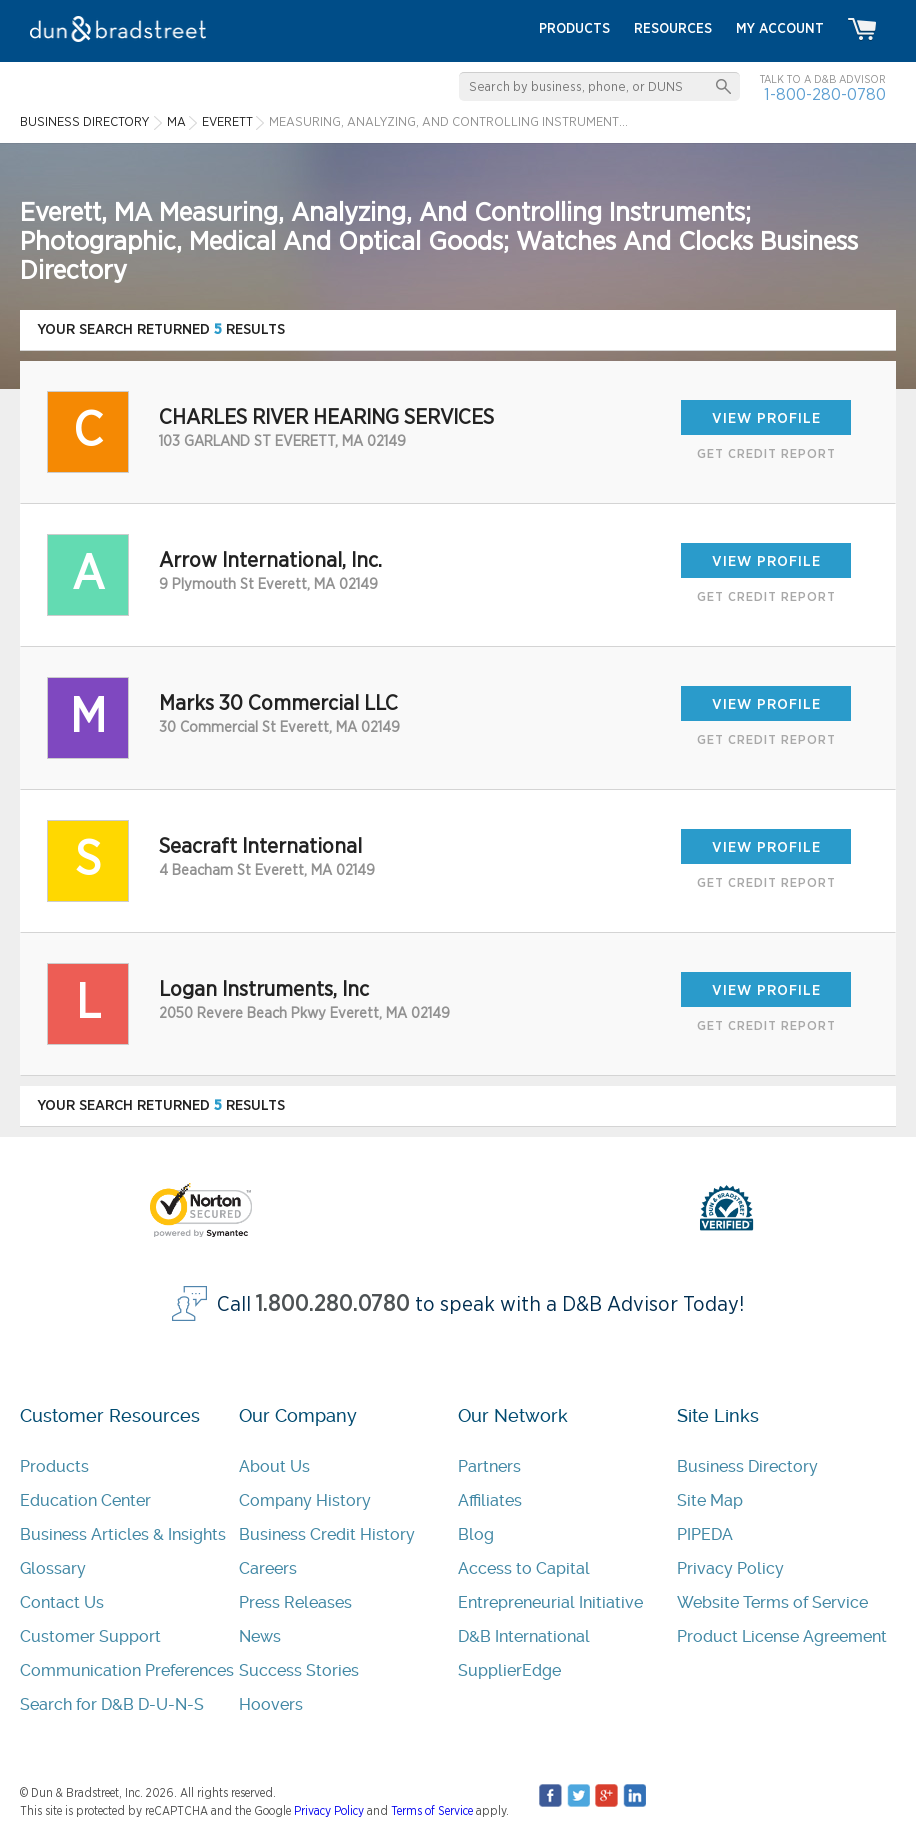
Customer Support (90, 1636)
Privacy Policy (730, 1568)
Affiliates (490, 1500)
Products (54, 1466)
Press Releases (295, 1602)
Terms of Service (432, 1811)
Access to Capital (524, 1568)
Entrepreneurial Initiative (550, 1602)
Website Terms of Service (772, 1602)
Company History (305, 1500)
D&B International (524, 1636)
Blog (476, 1534)
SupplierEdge (509, 1670)
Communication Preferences (127, 1670)
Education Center (85, 1500)
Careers (268, 1568)
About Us (274, 1466)
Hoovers (271, 1704)
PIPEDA (705, 1534)
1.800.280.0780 (333, 1304)
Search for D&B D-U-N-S (112, 1704)
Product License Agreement (782, 1636)
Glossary (53, 1568)
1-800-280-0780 (825, 94)
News (260, 1636)
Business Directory (747, 1466)
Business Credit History (327, 1534)
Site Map (710, 1500)
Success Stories (299, 1670)
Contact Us (62, 1602)
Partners (489, 1466)
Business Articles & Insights (123, 1534)
